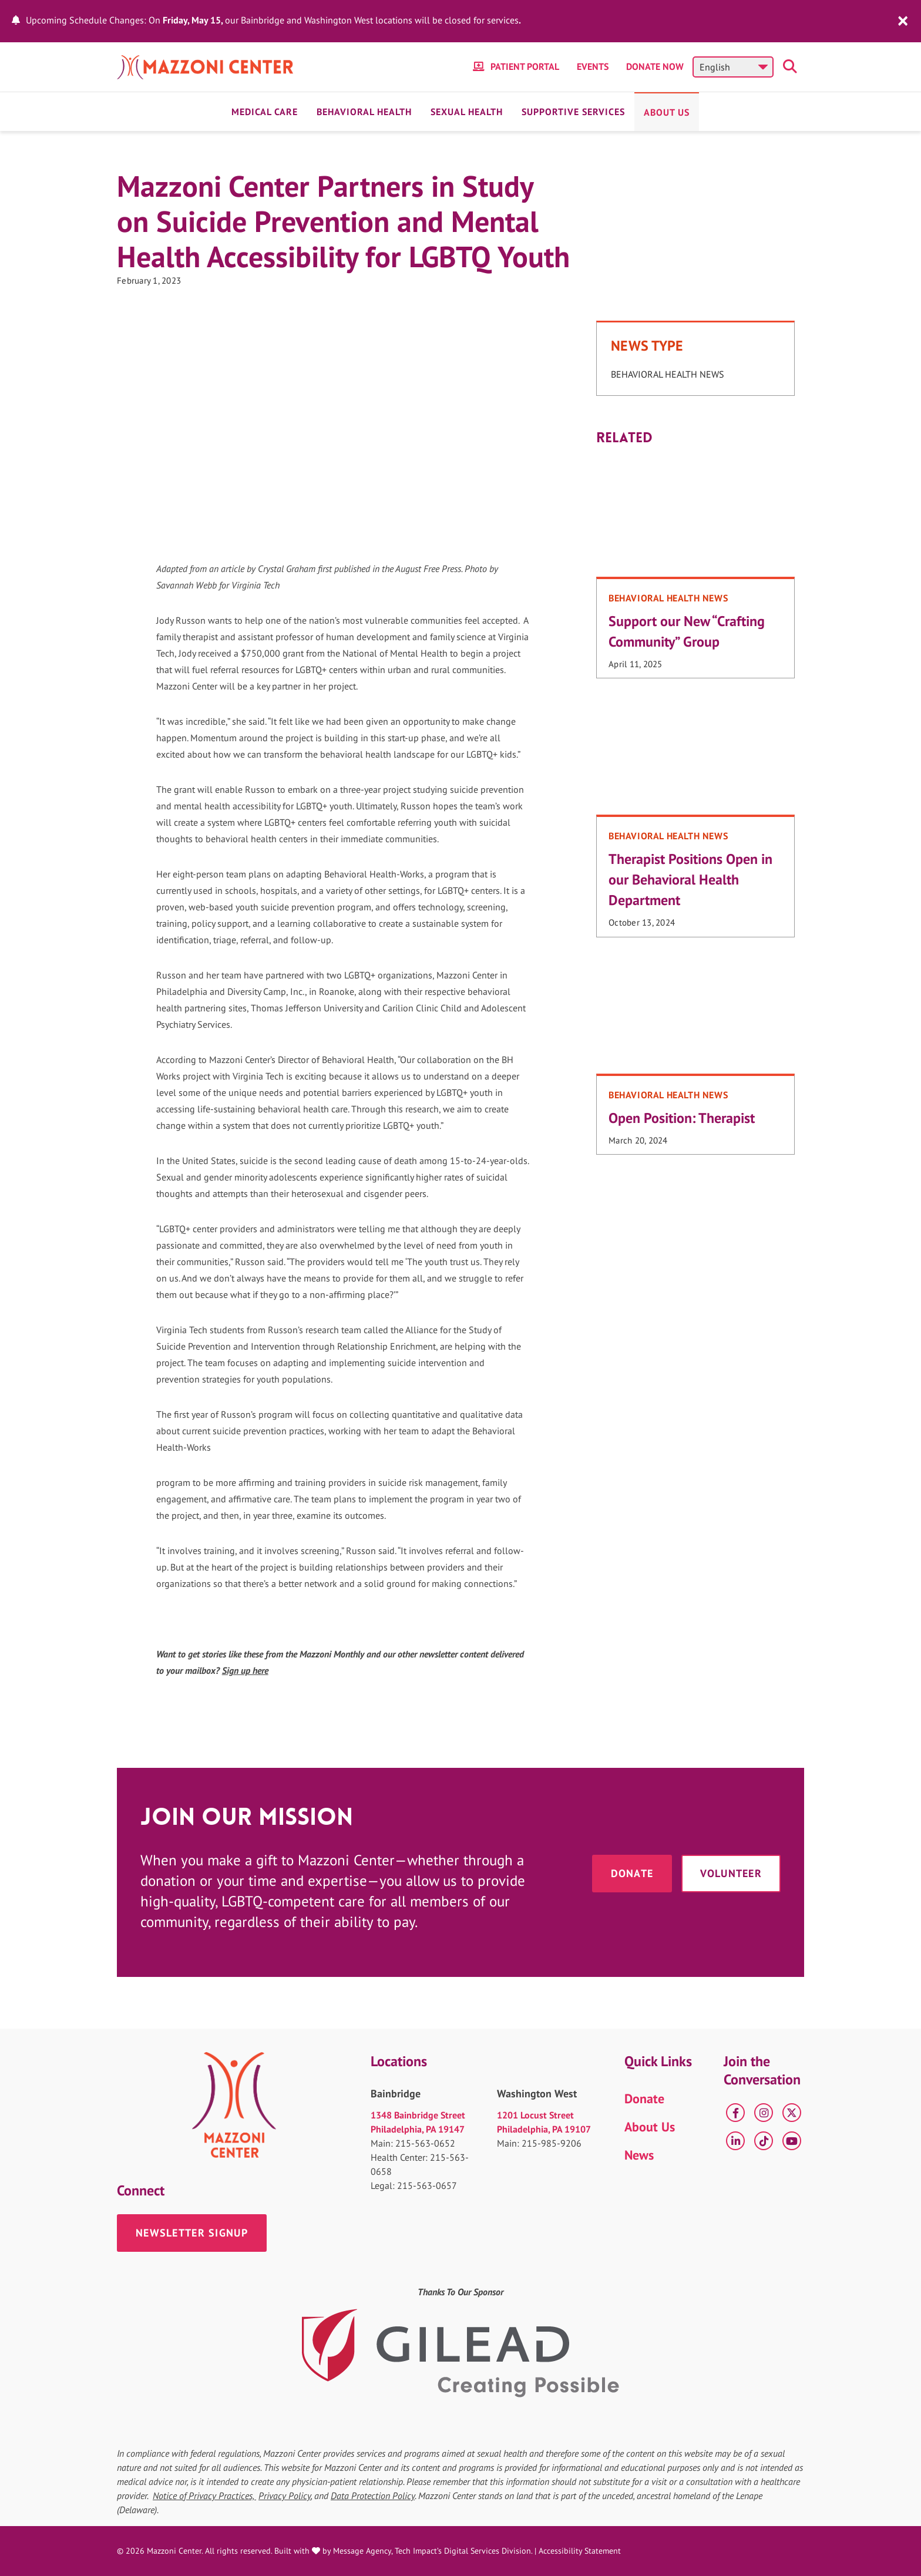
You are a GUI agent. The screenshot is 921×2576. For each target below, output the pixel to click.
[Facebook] (735, 2112)
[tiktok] (763, 2140)
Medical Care (264, 111)
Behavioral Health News (667, 374)
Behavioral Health (364, 111)
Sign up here (245, 1670)
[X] (791, 2112)
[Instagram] (763, 2112)
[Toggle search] (791, 67)
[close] (902, 20)
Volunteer (731, 1873)
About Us (667, 112)
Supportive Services (573, 111)
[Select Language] (733, 67)
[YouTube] (791, 2140)
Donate (632, 1873)
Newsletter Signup (192, 2232)
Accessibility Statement (580, 2550)
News (639, 2155)
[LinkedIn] (735, 2140)
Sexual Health (467, 111)
